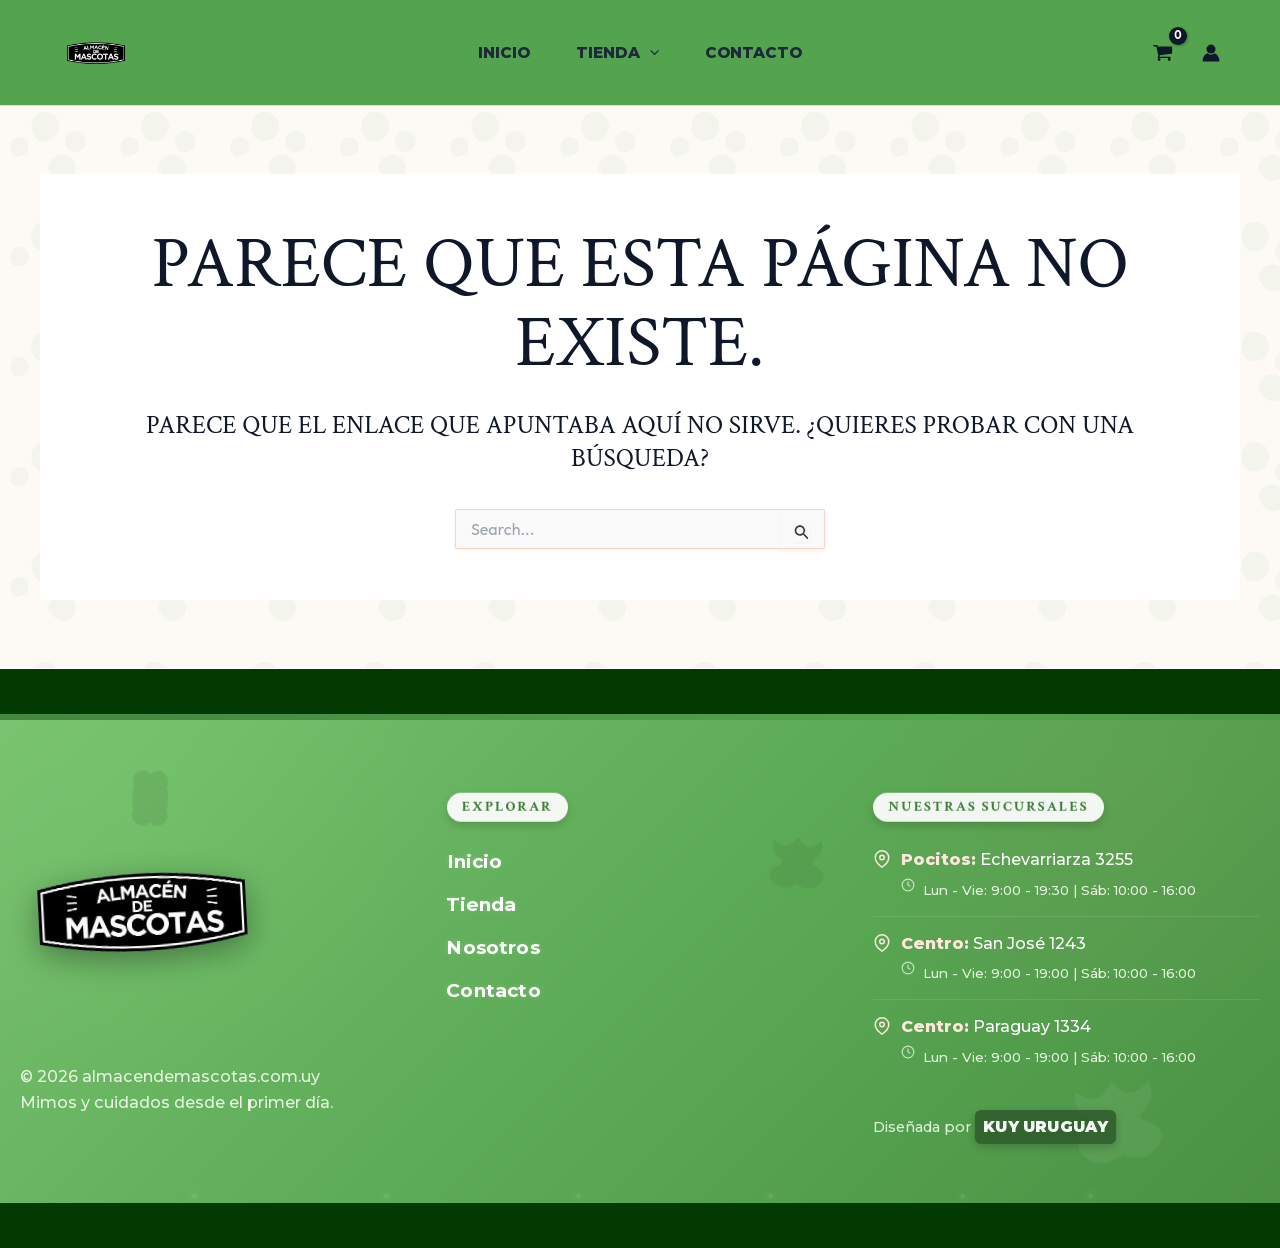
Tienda (481, 904)
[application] (649, 53)
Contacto (493, 990)
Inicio (474, 861)
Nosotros (492, 947)
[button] (617, 53)
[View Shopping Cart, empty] (1163, 52)
